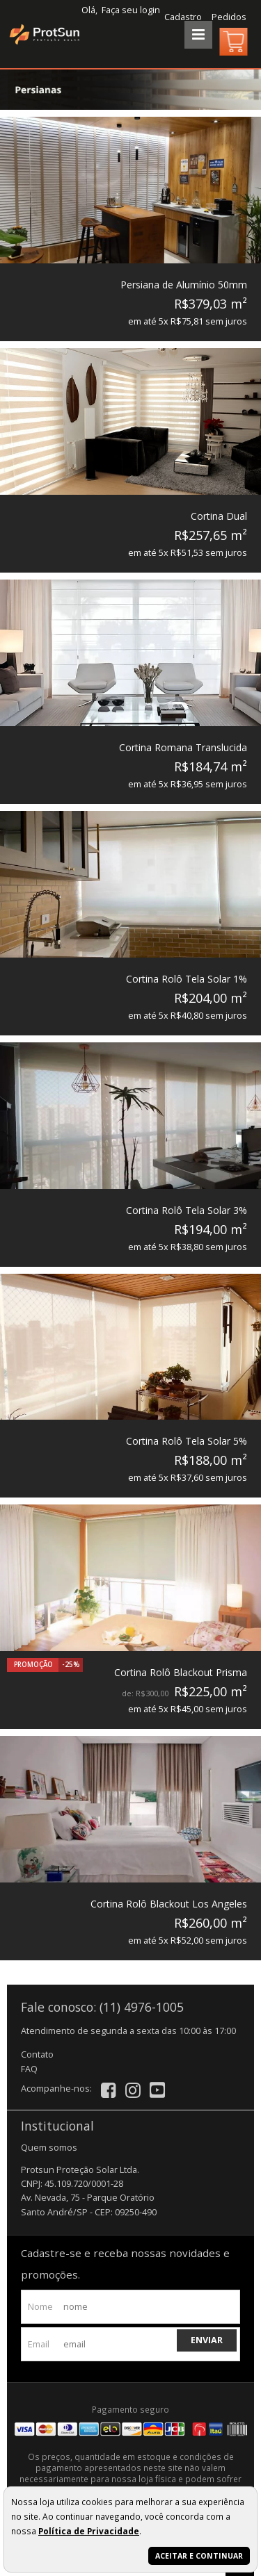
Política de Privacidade (88, 2530)
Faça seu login (131, 10)
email (38, 2344)
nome (40, 2307)
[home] (42, 34)
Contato (37, 2054)
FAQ (29, 2069)
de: (129, 1693)
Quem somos (49, 2147)
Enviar (207, 2340)
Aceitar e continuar (199, 2556)
